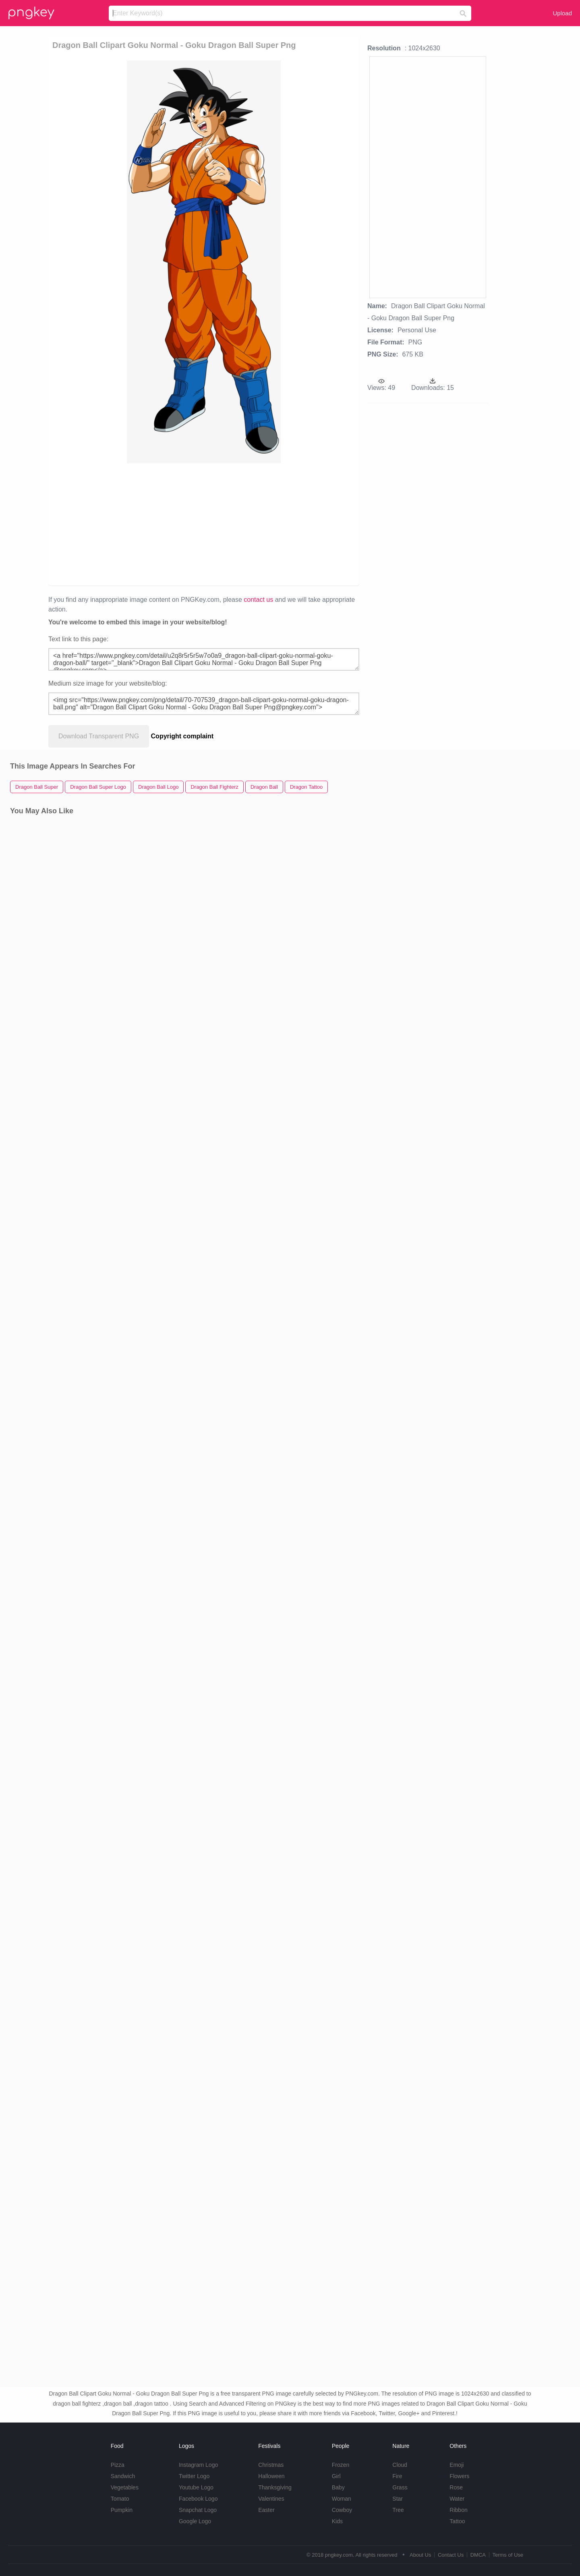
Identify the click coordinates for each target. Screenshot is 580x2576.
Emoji (457, 2465)
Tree (398, 2510)
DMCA (478, 2555)
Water (457, 2498)
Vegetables (125, 2487)
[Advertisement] (145, 523)
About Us (420, 2555)
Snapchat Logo (198, 2510)
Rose (456, 2487)
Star (397, 2498)
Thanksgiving (275, 2487)
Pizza (117, 2465)
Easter (266, 2510)
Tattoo (457, 2521)
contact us (258, 599)
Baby (338, 2487)
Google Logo (195, 2521)
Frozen (341, 2465)
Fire (397, 2476)
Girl (336, 2476)
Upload (562, 13)
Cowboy (342, 2510)
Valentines (271, 2498)
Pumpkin (122, 2510)
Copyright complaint (182, 736)
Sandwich (123, 2476)
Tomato (120, 2498)
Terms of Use (507, 2555)
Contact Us (451, 2555)
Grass (399, 2487)
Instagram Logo (198, 2465)
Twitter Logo (194, 2476)
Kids (337, 2521)
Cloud (399, 2465)
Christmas (271, 2465)
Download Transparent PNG (98, 736)
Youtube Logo (196, 2487)
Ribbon (458, 2510)
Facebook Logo (198, 2498)
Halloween (271, 2476)
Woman (341, 2498)
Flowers (459, 2476)
